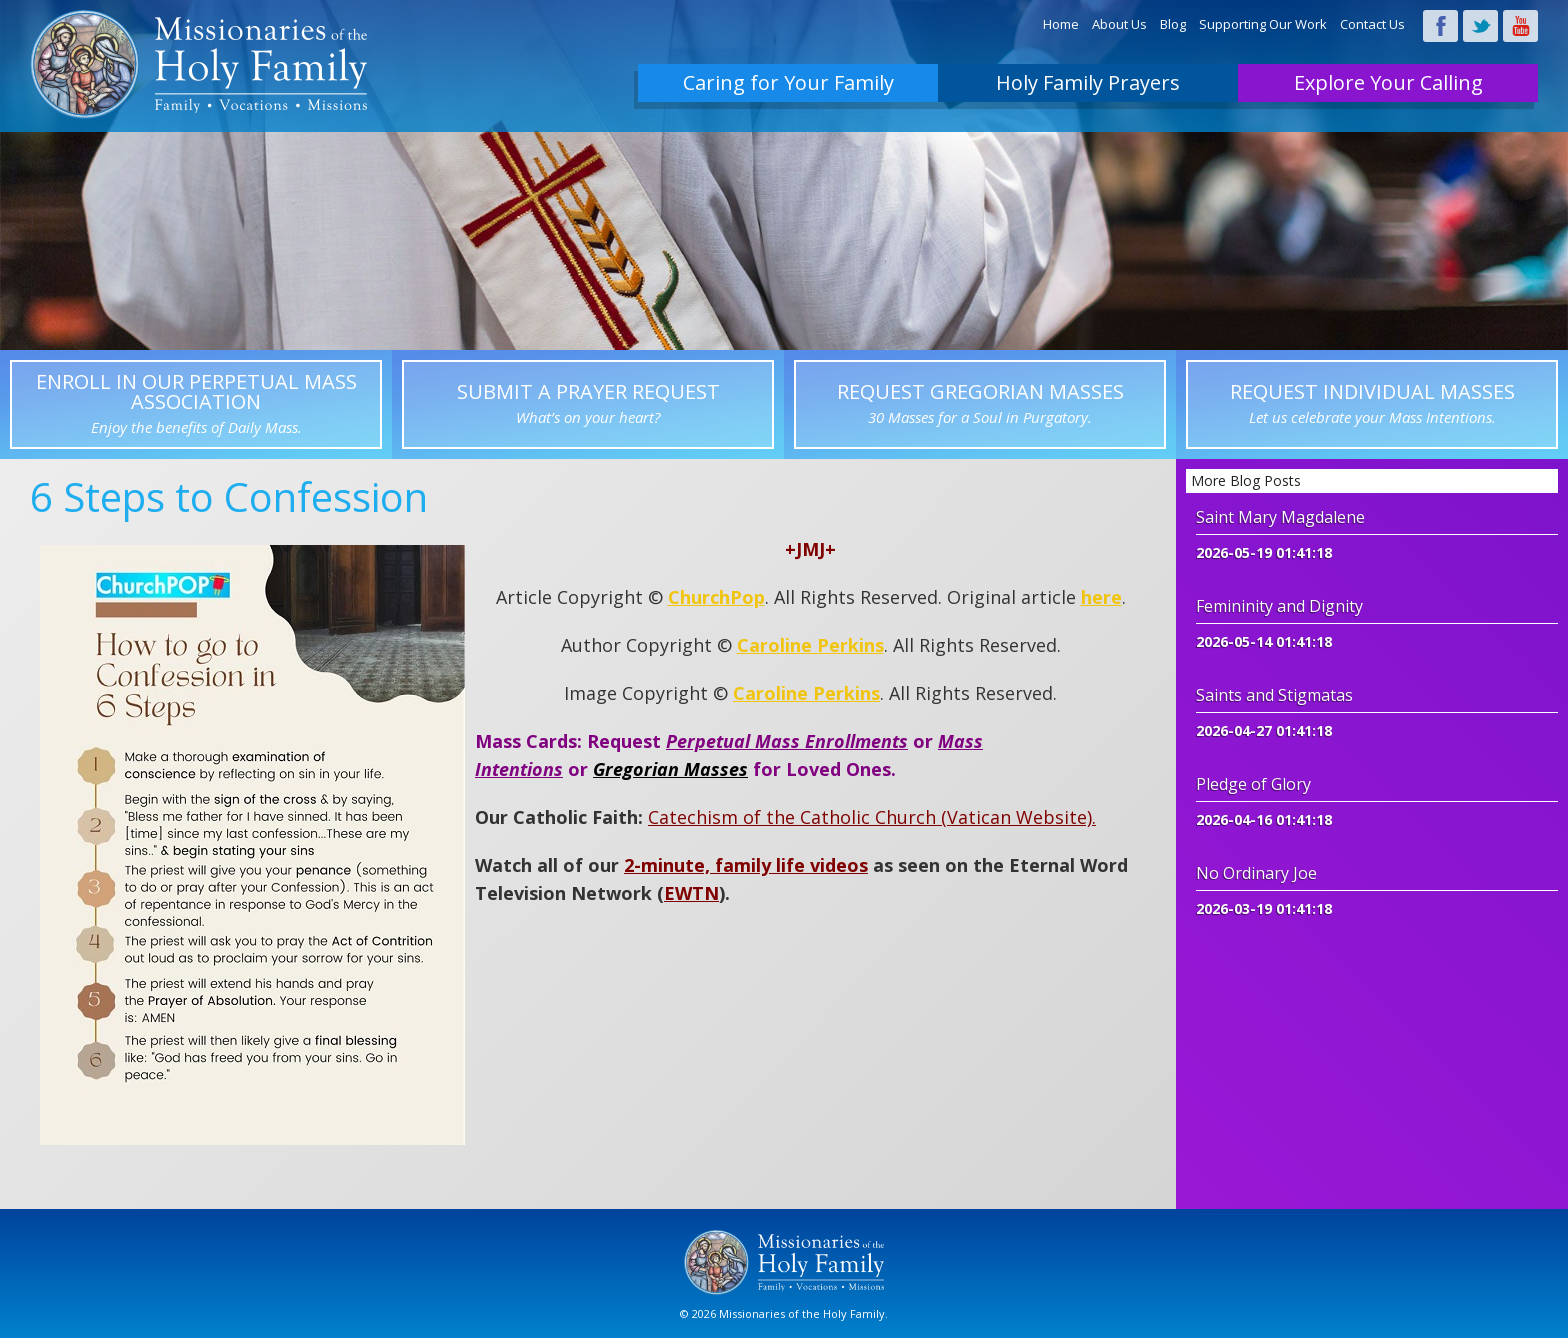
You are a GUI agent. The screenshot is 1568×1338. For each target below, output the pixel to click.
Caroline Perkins (810, 645)
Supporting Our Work (1263, 24)
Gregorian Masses (670, 769)
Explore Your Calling (1388, 82)
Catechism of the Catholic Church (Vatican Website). (872, 817)
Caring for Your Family (788, 82)
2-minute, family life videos (746, 865)
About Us (1119, 24)
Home (1061, 24)
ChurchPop (716, 597)
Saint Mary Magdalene (1280, 517)
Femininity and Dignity (1279, 606)
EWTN (691, 893)
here (1101, 597)
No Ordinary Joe (1256, 873)
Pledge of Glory (1253, 784)
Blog (1173, 24)
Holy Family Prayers (1088, 82)
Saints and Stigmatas (1274, 695)
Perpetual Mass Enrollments (787, 741)
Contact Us (1372, 24)
